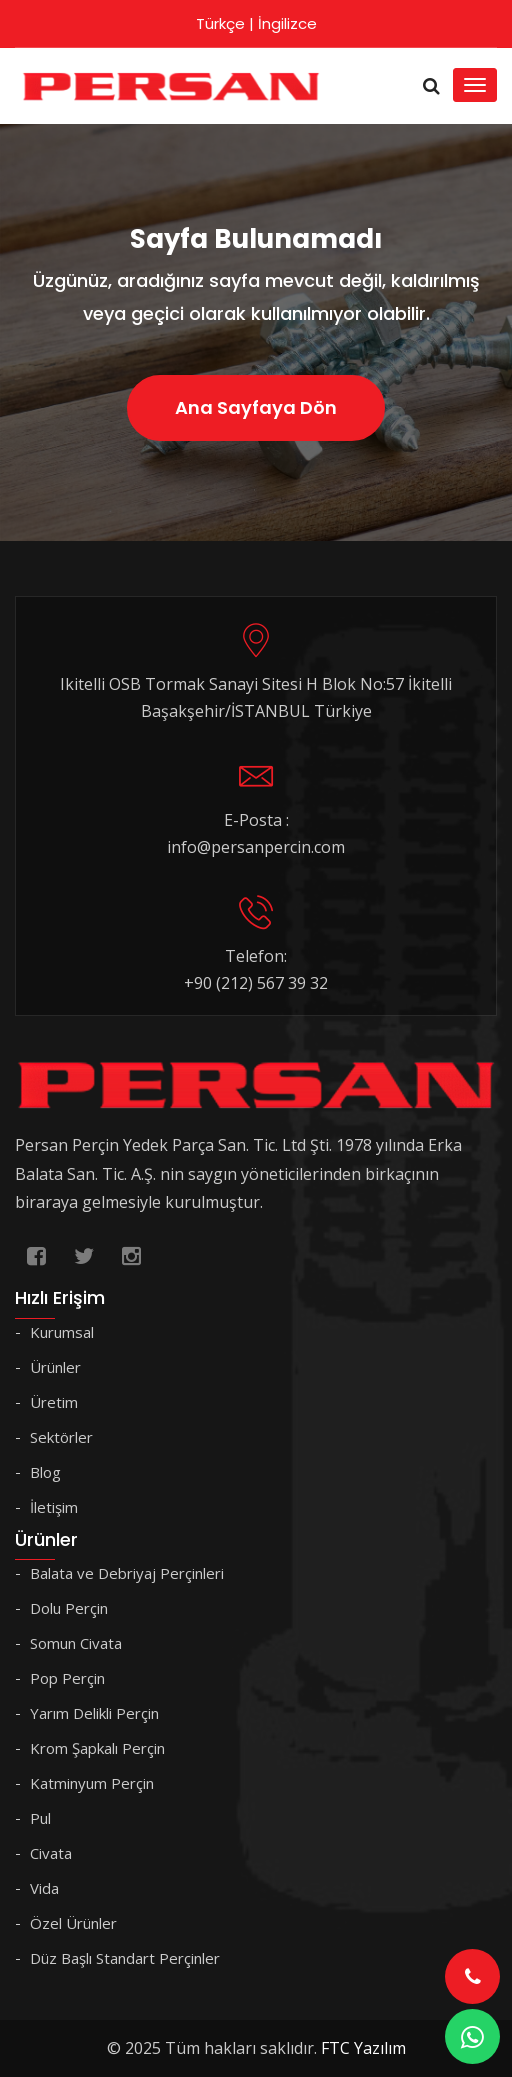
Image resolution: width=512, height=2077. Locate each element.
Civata (51, 1853)
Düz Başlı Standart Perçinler (125, 1958)
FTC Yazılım (363, 2048)
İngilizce (287, 23)
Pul (40, 1818)
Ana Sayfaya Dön (256, 407)
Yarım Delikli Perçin (94, 1713)
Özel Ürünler (73, 1923)
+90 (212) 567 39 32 (256, 983)
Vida (44, 1888)
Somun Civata (76, 1643)
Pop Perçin (67, 1678)
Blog (45, 1472)
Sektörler (61, 1437)
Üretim (54, 1402)
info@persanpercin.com (256, 847)
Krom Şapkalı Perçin (97, 1748)
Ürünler (55, 1367)
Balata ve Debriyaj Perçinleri (127, 1573)
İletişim (54, 1507)
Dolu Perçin (69, 1608)
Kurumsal (62, 1332)
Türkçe (220, 23)
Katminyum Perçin (92, 1783)
